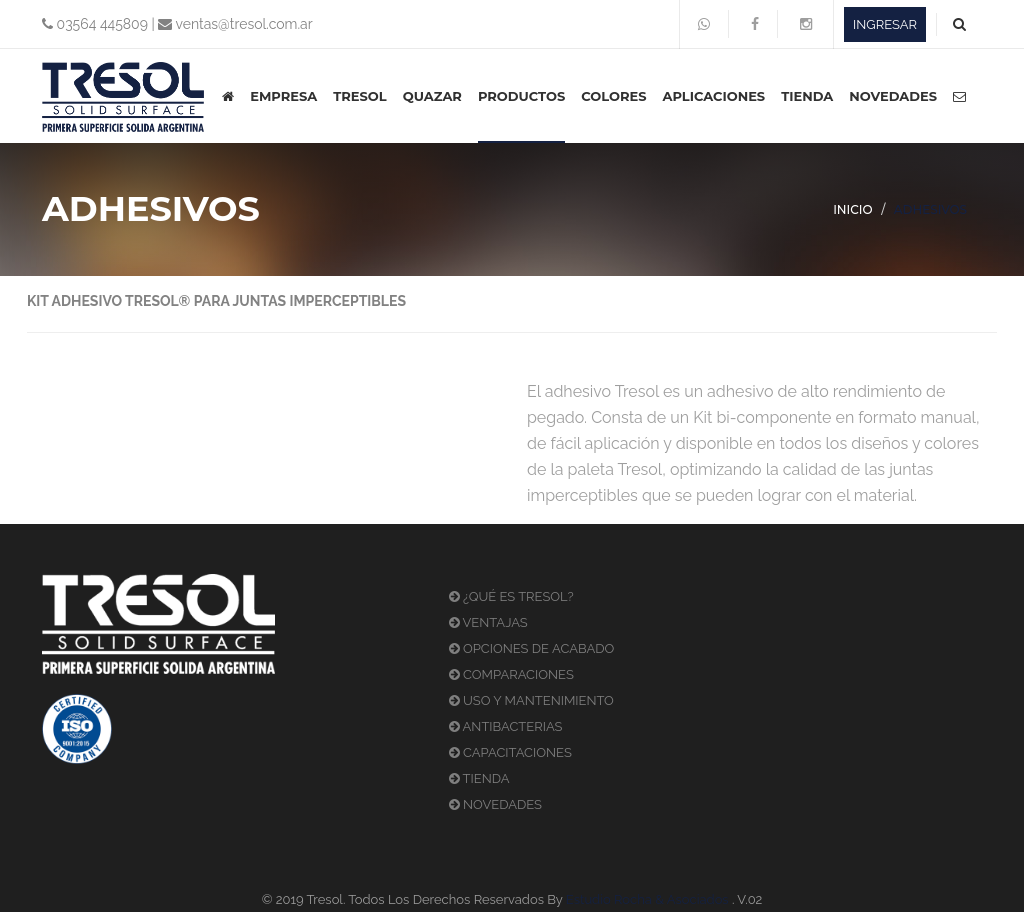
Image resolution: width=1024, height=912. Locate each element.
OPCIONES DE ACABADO (532, 648)
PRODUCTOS (521, 96)
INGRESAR (885, 24)
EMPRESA (283, 96)
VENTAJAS (488, 622)
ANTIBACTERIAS (506, 726)
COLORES (613, 96)
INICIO (853, 209)
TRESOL (359, 96)
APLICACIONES (713, 96)
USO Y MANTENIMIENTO (531, 700)
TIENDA (807, 96)
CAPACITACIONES (510, 752)
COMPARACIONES (511, 674)
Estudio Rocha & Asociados (647, 899)
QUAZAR (432, 96)
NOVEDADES (893, 96)
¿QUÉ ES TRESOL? (511, 596)
